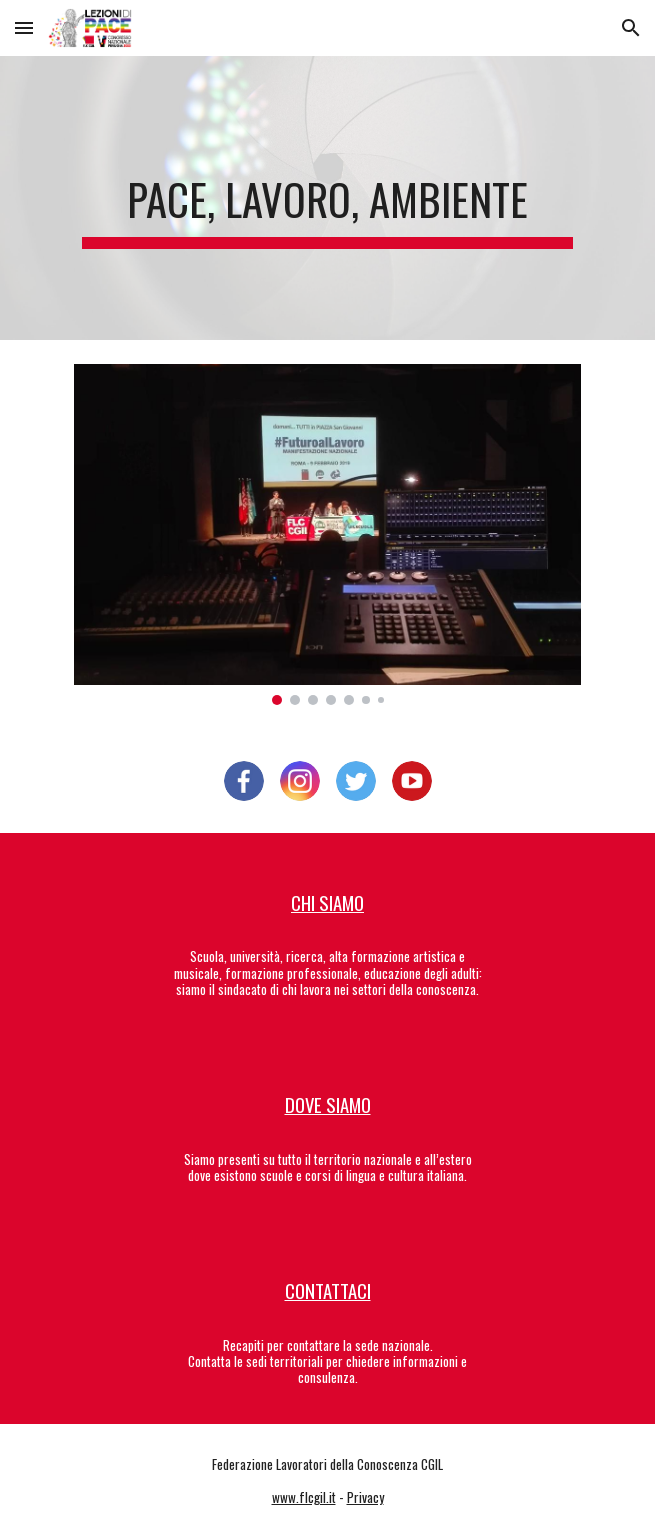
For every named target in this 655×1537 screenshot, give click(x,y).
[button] (24, 27)
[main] (327, 198)
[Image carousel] (327, 534)
